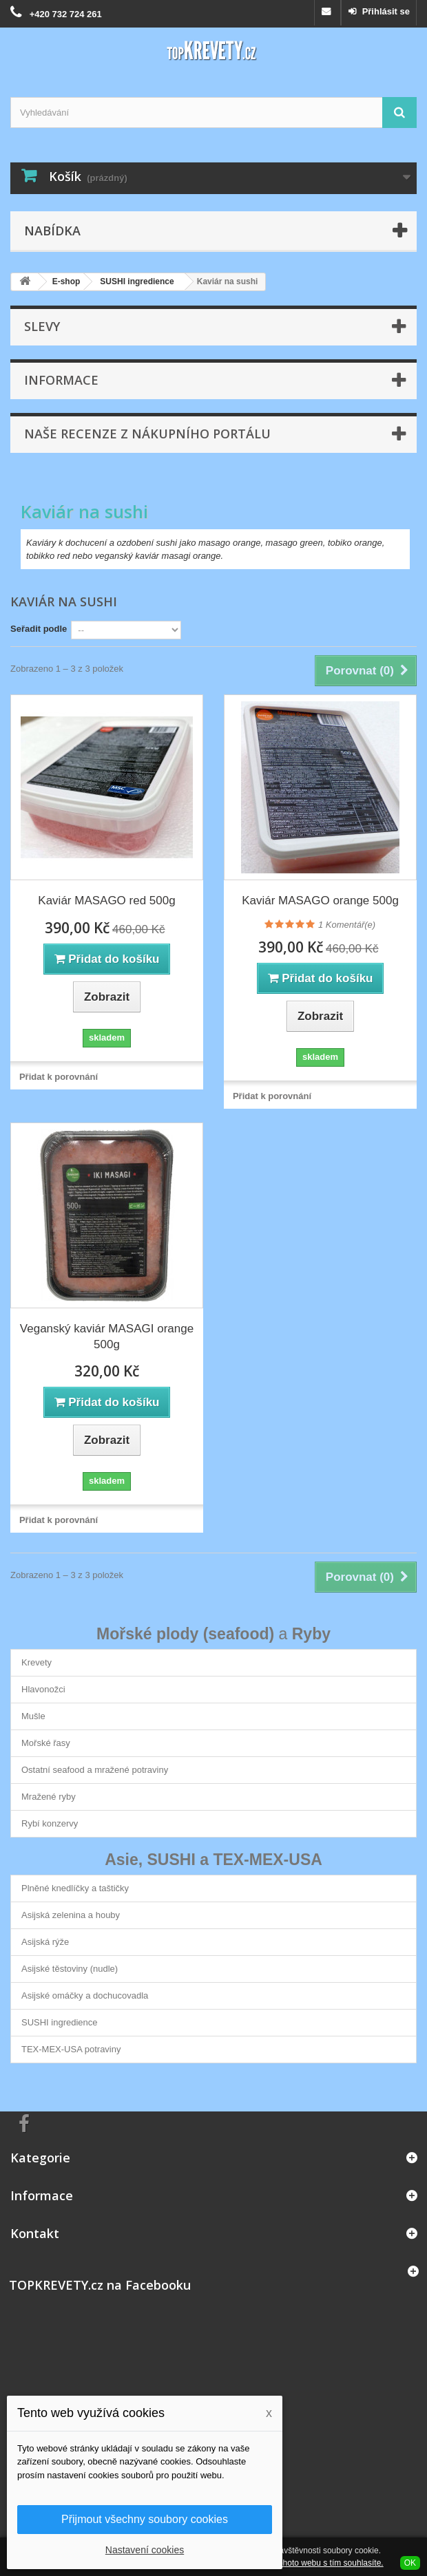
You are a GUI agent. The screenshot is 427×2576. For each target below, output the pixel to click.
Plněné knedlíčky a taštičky (75, 1888)
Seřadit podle (38, 629)
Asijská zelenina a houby (70, 1915)
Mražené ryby (48, 1796)
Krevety (36, 1662)
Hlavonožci (43, 1689)
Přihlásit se (385, 11)
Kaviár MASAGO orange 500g (320, 900)
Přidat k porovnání (58, 1077)
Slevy (42, 326)
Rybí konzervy (49, 1823)
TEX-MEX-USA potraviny (71, 2049)
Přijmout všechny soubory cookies (144, 2519)
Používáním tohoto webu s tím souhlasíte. (307, 2563)
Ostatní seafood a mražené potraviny (94, 1770)
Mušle (33, 1716)
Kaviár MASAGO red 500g (106, 900)
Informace (61, 380)
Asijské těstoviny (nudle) (69, 1968)
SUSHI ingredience (59, 2022)
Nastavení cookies (144, 2549)
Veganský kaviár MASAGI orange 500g (107, 1336)
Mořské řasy (45, 1743)
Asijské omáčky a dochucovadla (84, 1995)
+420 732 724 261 (66, 14)
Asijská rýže (45, 1942)
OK (410, 2563)
